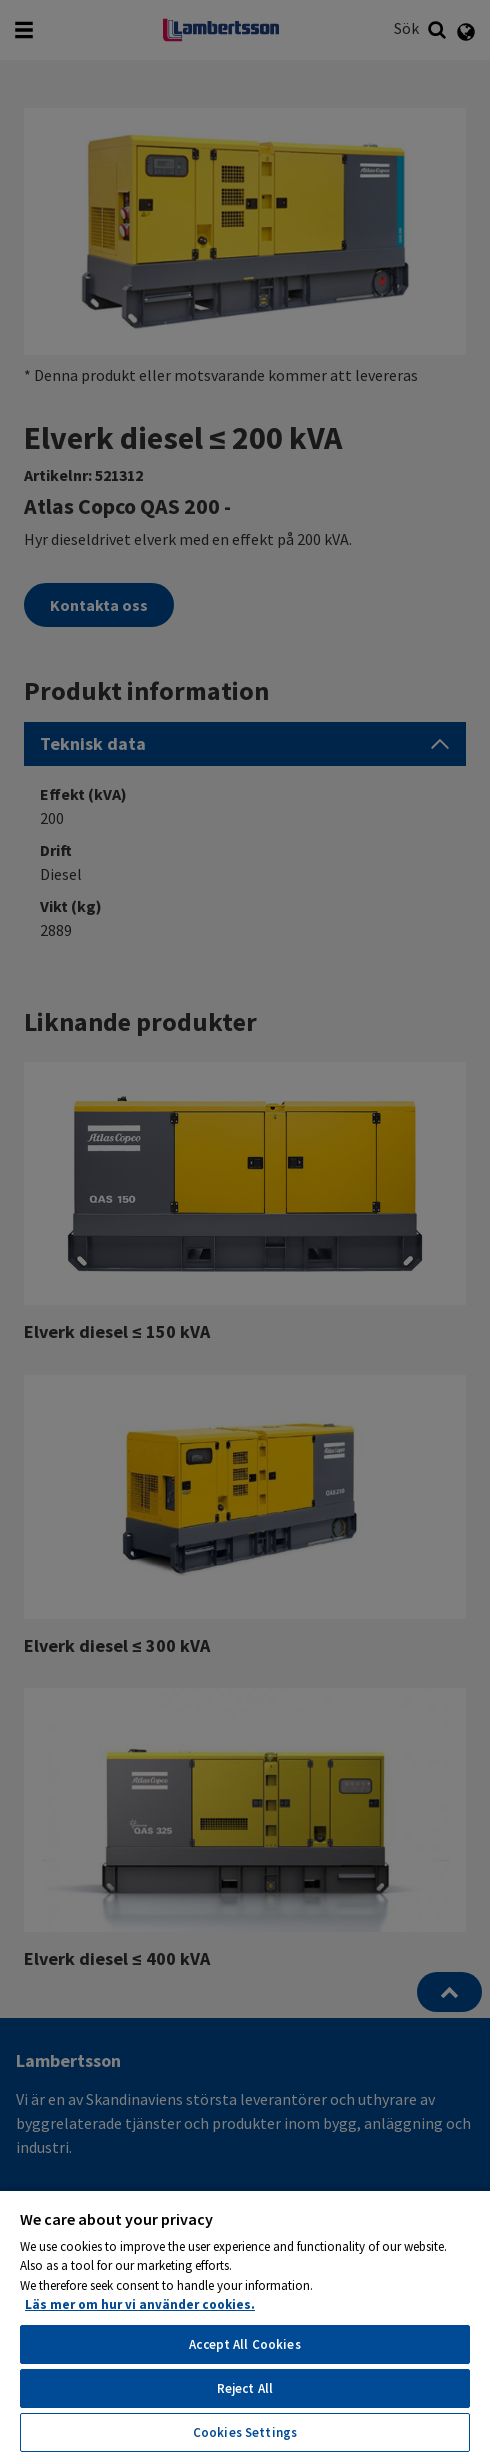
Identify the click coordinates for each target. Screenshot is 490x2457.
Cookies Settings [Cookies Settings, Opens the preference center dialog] (245, 2432)
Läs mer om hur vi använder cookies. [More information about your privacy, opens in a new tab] (140, 2304)
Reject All (245, 2388)
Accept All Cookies (244, 2344)
